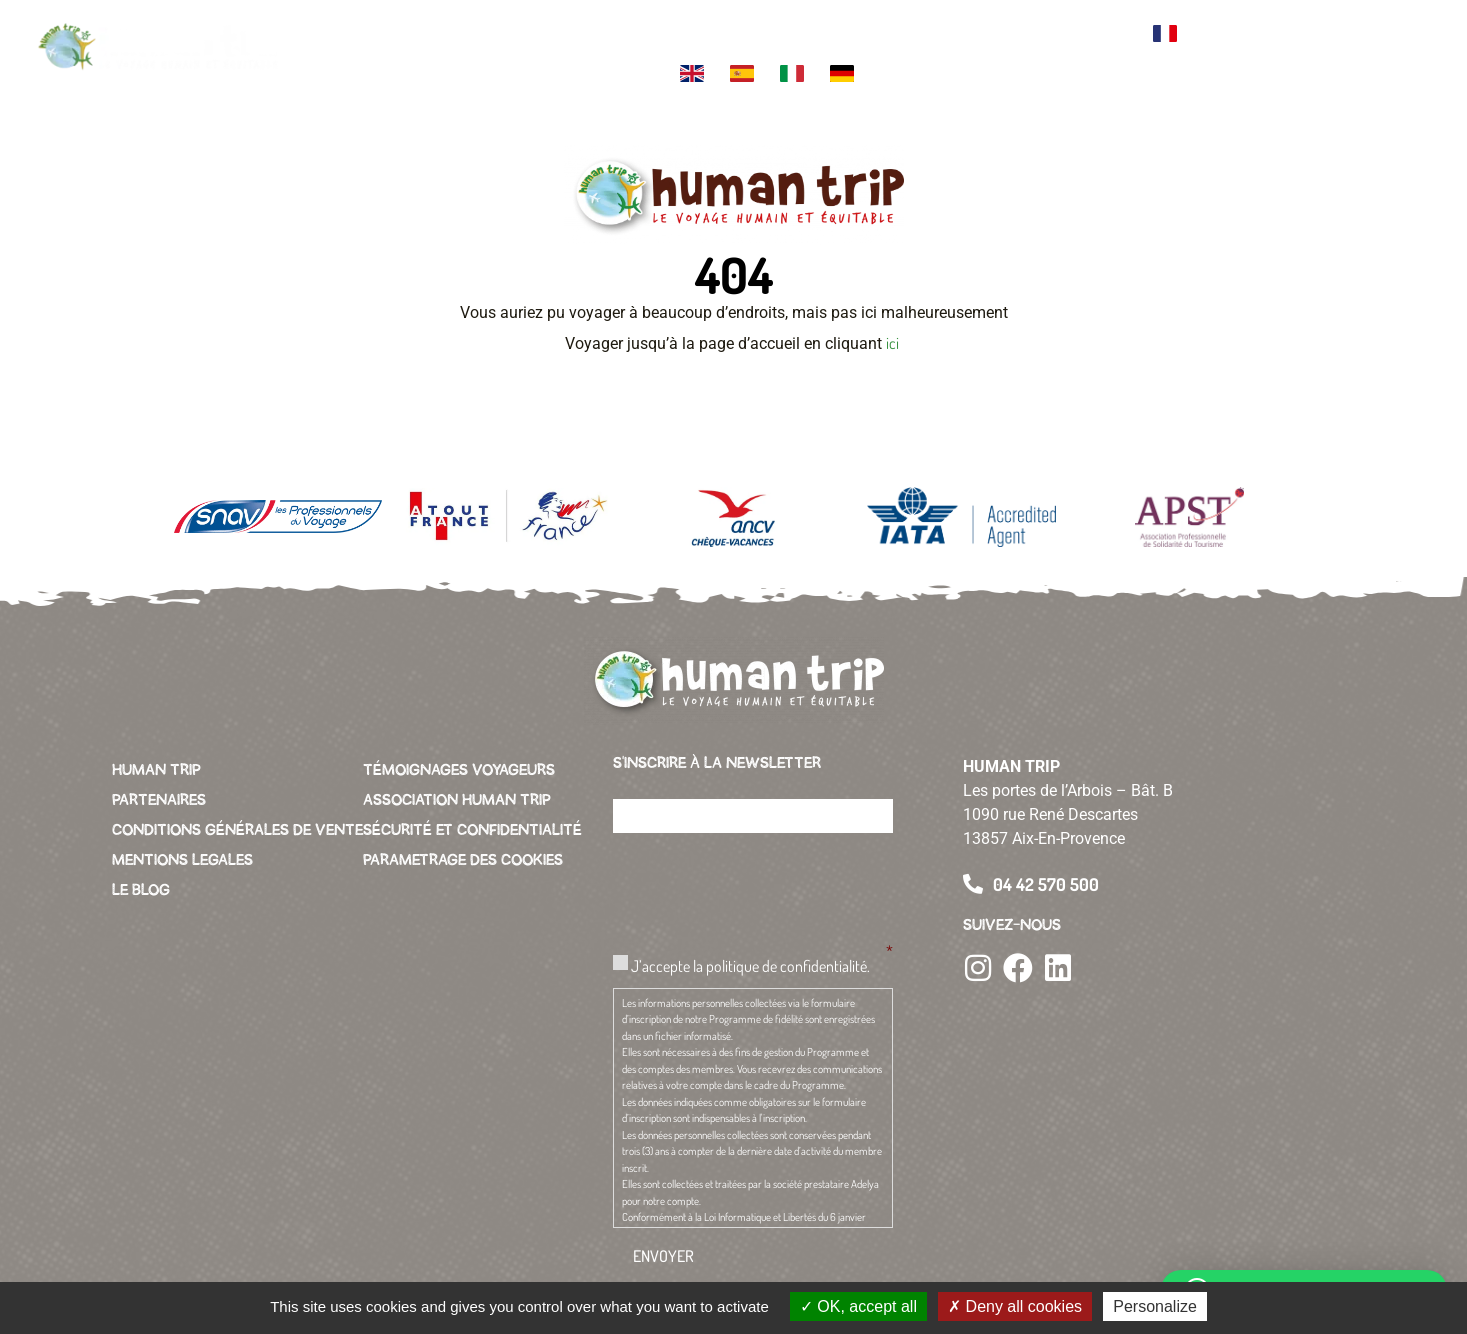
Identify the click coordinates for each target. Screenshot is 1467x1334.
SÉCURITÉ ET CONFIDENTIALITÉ (472, 830)
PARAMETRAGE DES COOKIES (463, 860)
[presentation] (765, 888)
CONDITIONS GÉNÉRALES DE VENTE (237, 830)
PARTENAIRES (159, 800)
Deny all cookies (1015, 1306)
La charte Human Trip (745, 34)
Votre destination (490, 34)
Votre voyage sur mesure (394, 34)
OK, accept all (858, 1306)
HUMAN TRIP (156, 770)
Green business (921, 34)
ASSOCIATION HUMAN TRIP (457, 800)
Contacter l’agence (1098, 34)
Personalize (1155, 1306)
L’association (837, 26)
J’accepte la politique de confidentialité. (750, 966)
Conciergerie (1006, 26)
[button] (1407, 50)
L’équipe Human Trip (658, 34)
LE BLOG (141, 890)
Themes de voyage (575, 34)
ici (894, 343)
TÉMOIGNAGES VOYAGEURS (459, 770)
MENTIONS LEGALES (182, 860)
